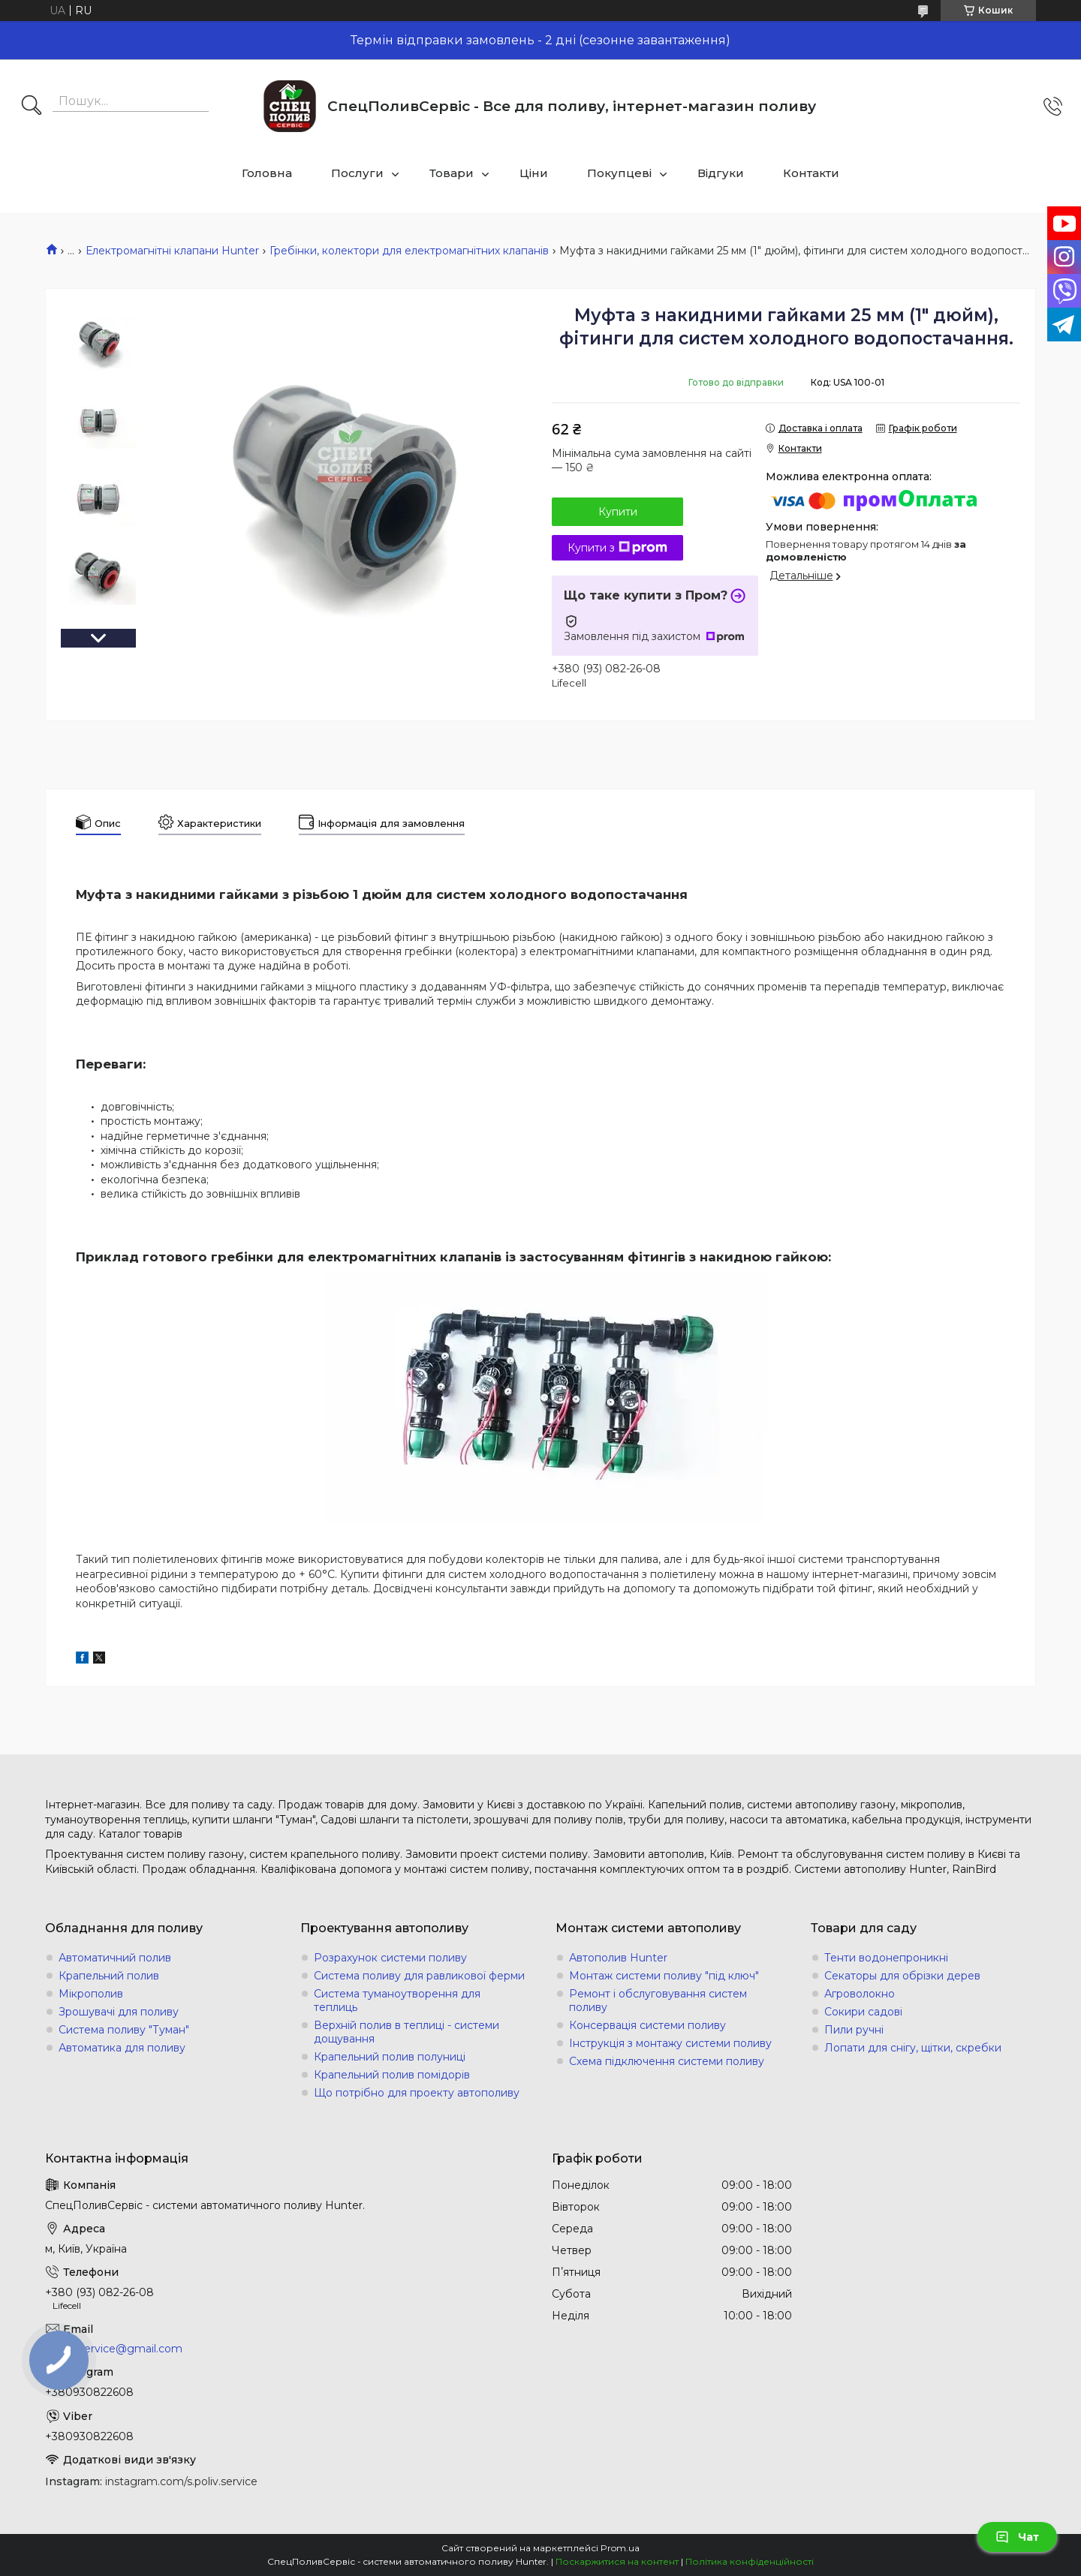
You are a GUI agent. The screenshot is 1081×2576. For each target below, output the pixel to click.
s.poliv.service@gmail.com (113, 2348)
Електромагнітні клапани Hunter (172, 250)
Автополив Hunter (618, 1957)
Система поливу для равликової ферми (419, 1975)
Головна (267, 173)
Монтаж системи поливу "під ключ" (664, 1975)
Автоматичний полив (115, 1957)
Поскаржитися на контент (617, 2561)
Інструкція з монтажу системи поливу (670, 2043)
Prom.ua (620, 2547)
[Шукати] (31, 106)
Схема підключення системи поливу (666, 2061)
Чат (1017, 2537)
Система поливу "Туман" (124, 2029)
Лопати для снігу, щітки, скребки (912, 2047)
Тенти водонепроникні (886, 1957)
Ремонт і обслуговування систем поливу (658, 2000)
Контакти (811, 173)
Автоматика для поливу (122, 2047)
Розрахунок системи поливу (390, 1957)
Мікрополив (91, 1993)
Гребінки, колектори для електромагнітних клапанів (409, 250)
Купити (617, 512)
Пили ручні (854, 2029)
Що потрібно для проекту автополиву (416, 2093)
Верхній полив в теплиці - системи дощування (406, 2031)
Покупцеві (619, 173)
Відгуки (720, 173)
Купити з (617, 548)
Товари (451, 173)
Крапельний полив (109, 1975)
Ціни (533, 173)
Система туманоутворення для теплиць (397, 2000)
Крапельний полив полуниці (389, 2057)
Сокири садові (863, 2011)
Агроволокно (859, 1993)
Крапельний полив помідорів (392, 2075)
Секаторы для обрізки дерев (902, 1975)
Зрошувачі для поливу (119, 2011)
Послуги (357, 173)
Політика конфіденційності (749, 2561)
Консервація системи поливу (647, 2025)
